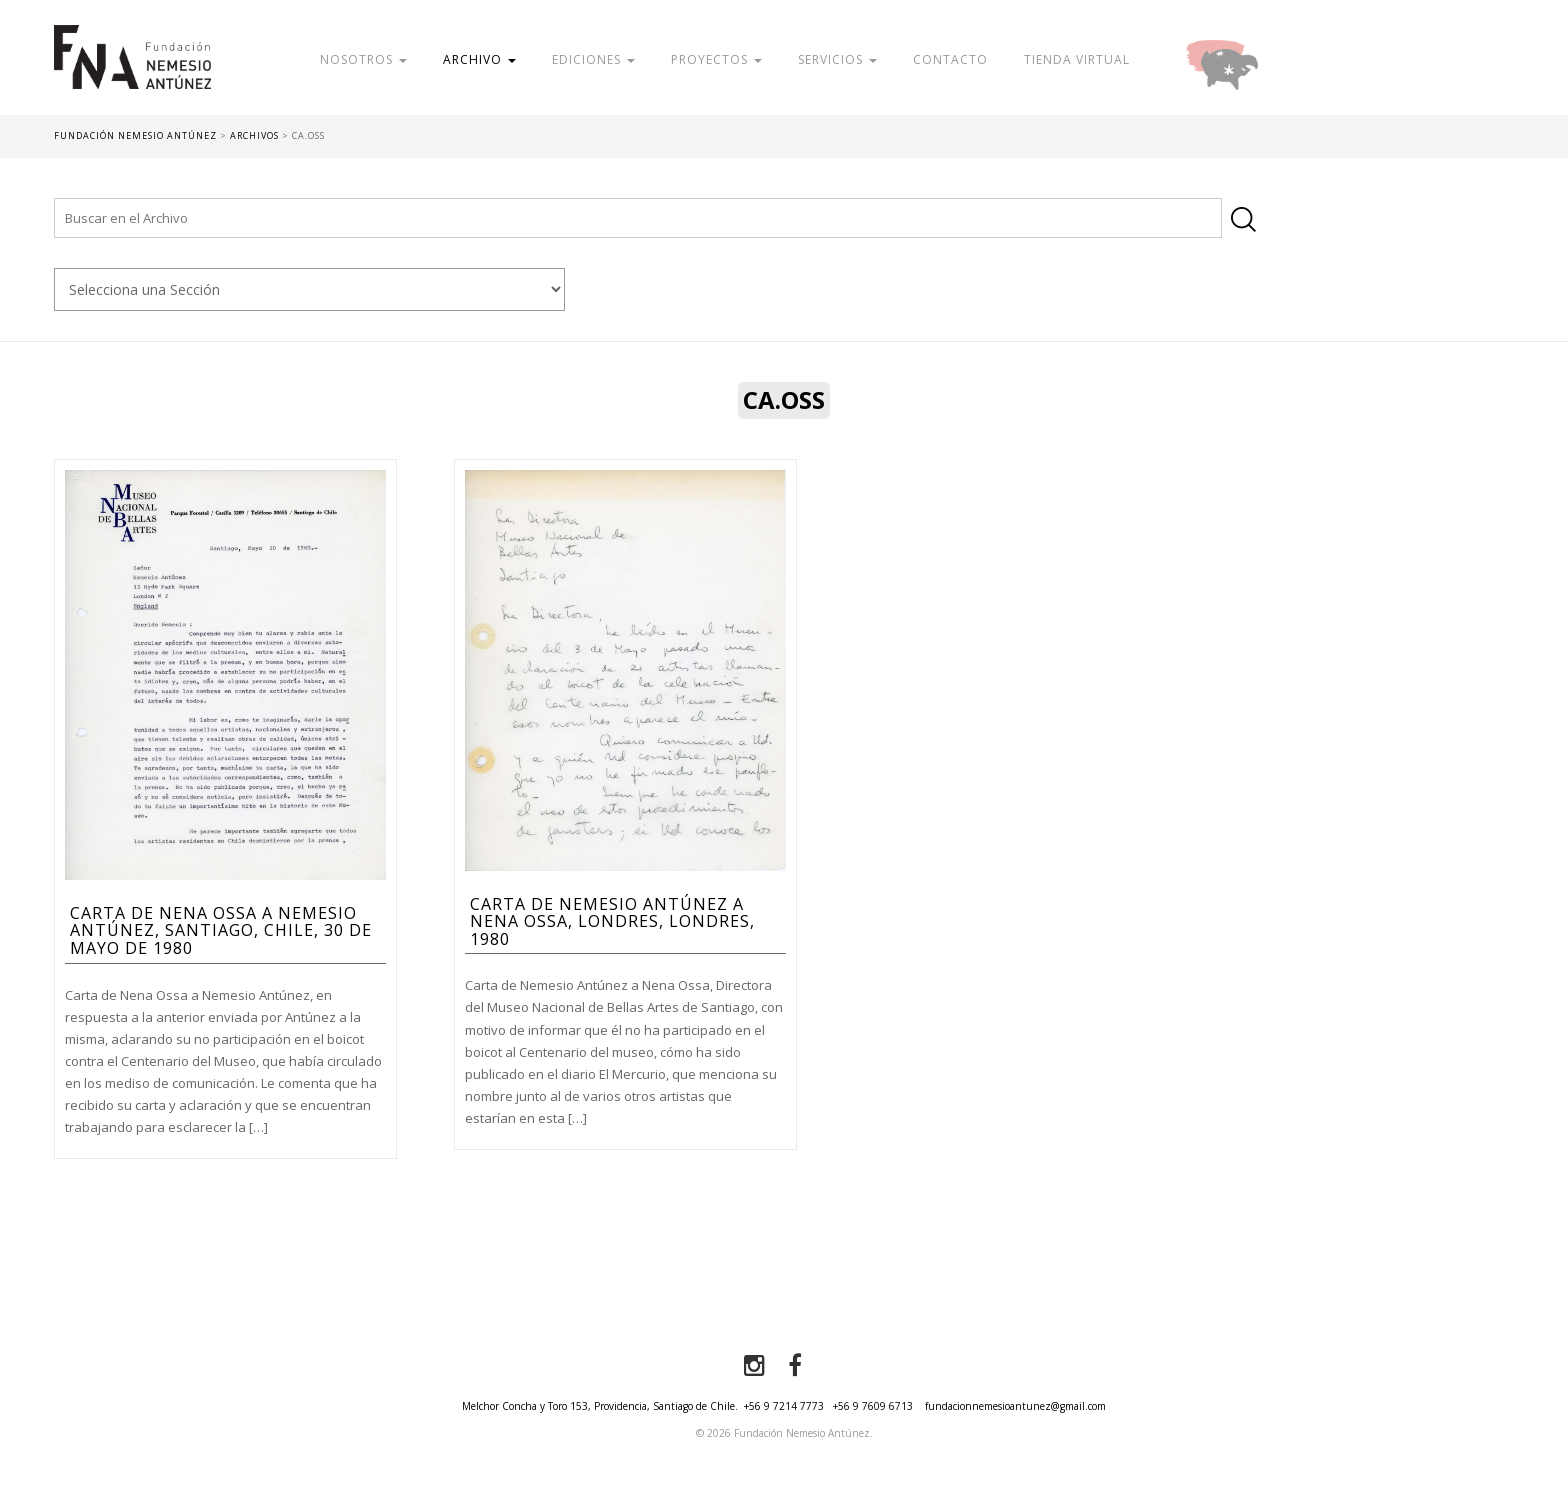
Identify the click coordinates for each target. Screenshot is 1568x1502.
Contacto (950, 59)
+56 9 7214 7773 (784, 1406)
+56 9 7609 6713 (873, 1406)
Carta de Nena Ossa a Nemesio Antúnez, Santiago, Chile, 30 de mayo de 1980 (221, 930)
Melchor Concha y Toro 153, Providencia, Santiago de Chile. (600, 1406)
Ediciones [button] (593, 59)
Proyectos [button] (716, 59)
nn (309, 289)
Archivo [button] (479, 59)
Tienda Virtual (1077, 59)
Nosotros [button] (363, 59)
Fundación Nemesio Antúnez (132, 70)
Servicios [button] (837, 59)
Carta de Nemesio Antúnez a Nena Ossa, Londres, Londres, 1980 (612, 921)
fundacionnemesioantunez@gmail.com (1015, 1406)
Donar (1287, 59)
